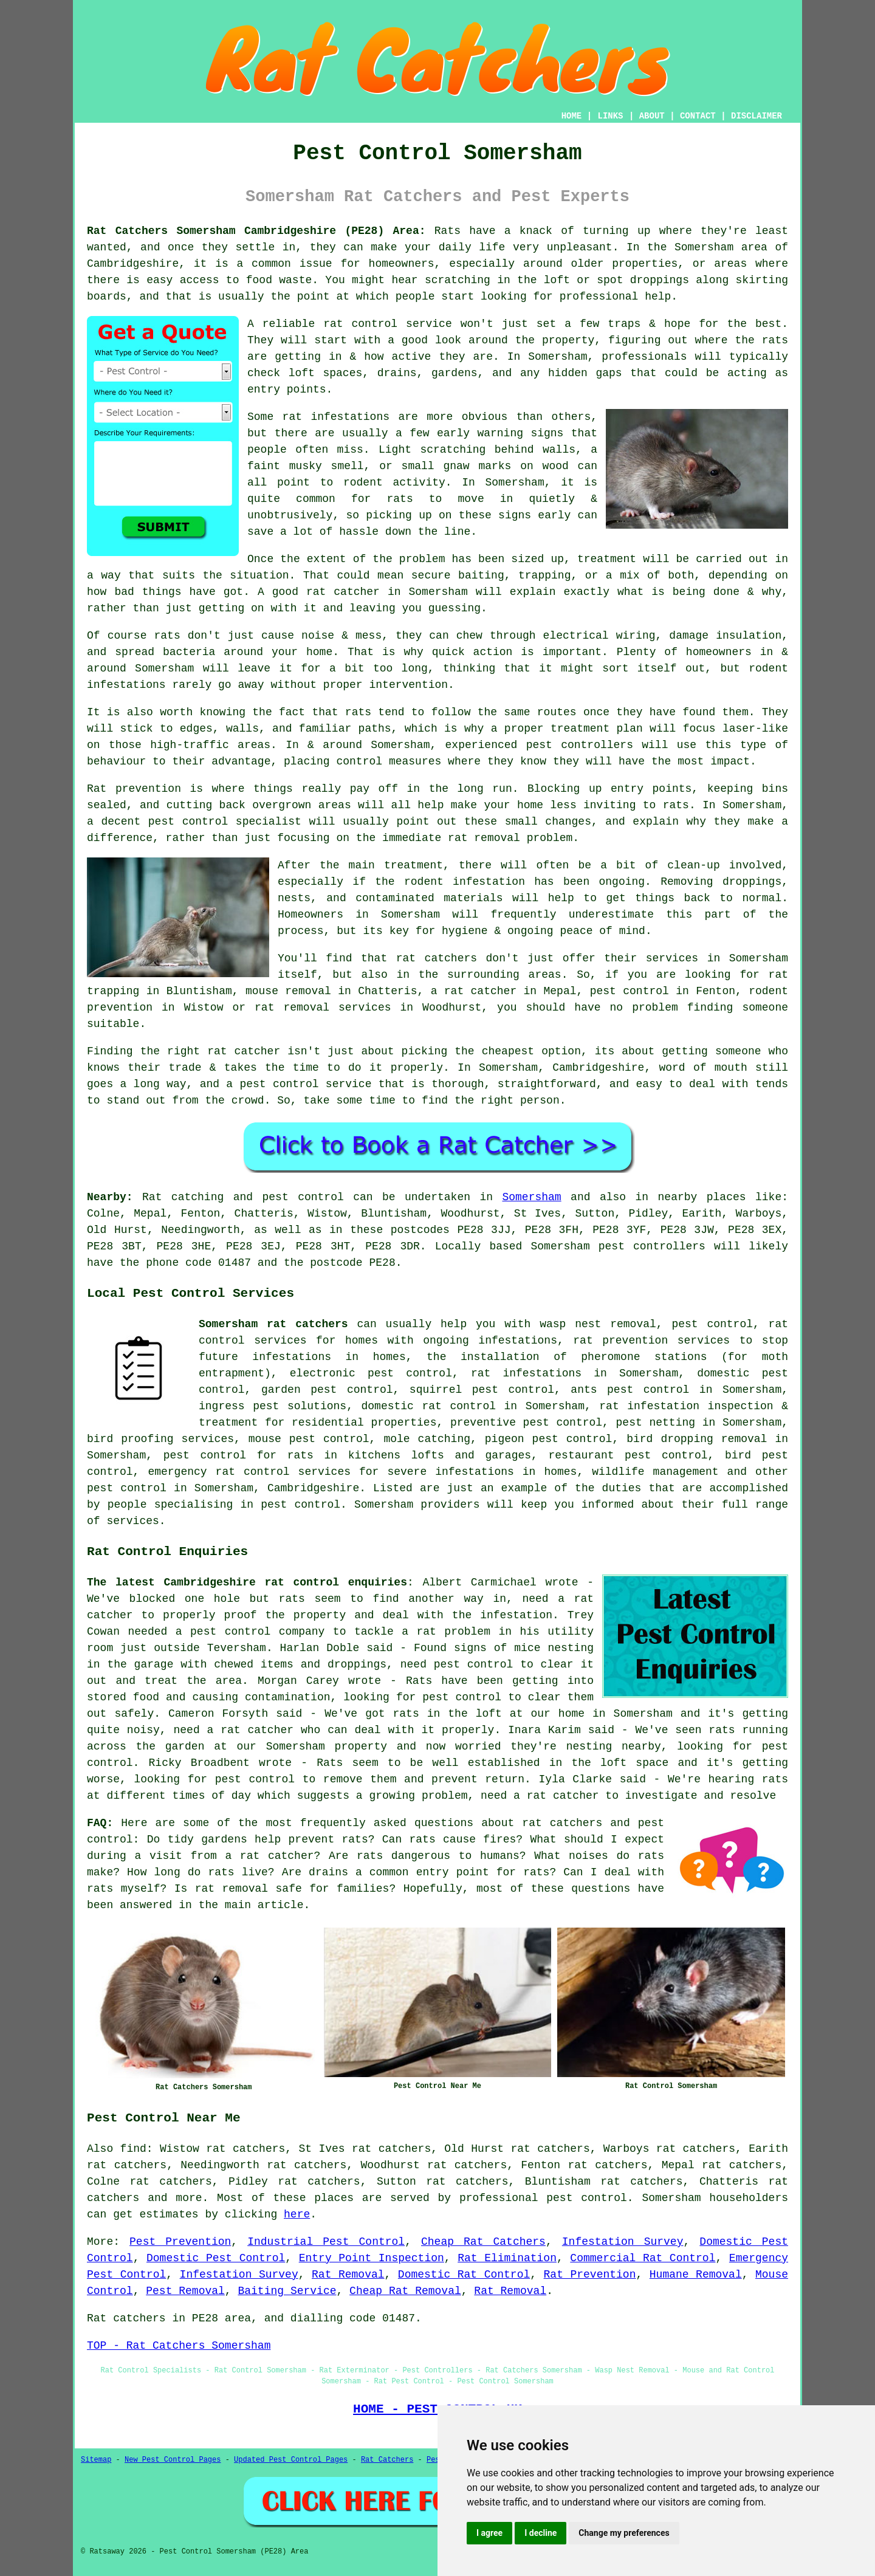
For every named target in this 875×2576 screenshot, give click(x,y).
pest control (126, 1488)
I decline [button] (540, 2533)
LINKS (610, 116)
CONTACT (698, 116)
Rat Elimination (507, 2258)
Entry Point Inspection (371, 2258)
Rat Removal (348, 2275)
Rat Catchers (387, 2460)
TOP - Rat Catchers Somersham (178, 2346)
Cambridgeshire (313, 1488)
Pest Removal (185, 2291)
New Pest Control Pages (173, 2460)
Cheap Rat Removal (405, 2291)
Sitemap (96, 2460)
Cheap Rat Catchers (483, 2242)
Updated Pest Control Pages (291, 2460)
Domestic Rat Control (464, 2275)
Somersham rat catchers (273, 1324)
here (297, 2214)
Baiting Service (287, 2291)
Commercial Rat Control (642, 2258)
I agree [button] (489, 2533)
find (133, 2149)
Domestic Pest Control (215, 2258)
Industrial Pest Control (326, 2242)
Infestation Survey (623, 2242)
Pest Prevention (180, 2242)
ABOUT (652, 116)
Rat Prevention (590, 2275)
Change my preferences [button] (623, 2533)
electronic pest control (371, 1373)
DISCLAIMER (756, 116)
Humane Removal (696, 2275)
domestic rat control (428, 1406)
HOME (571, 116)
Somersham (531, 1197)
